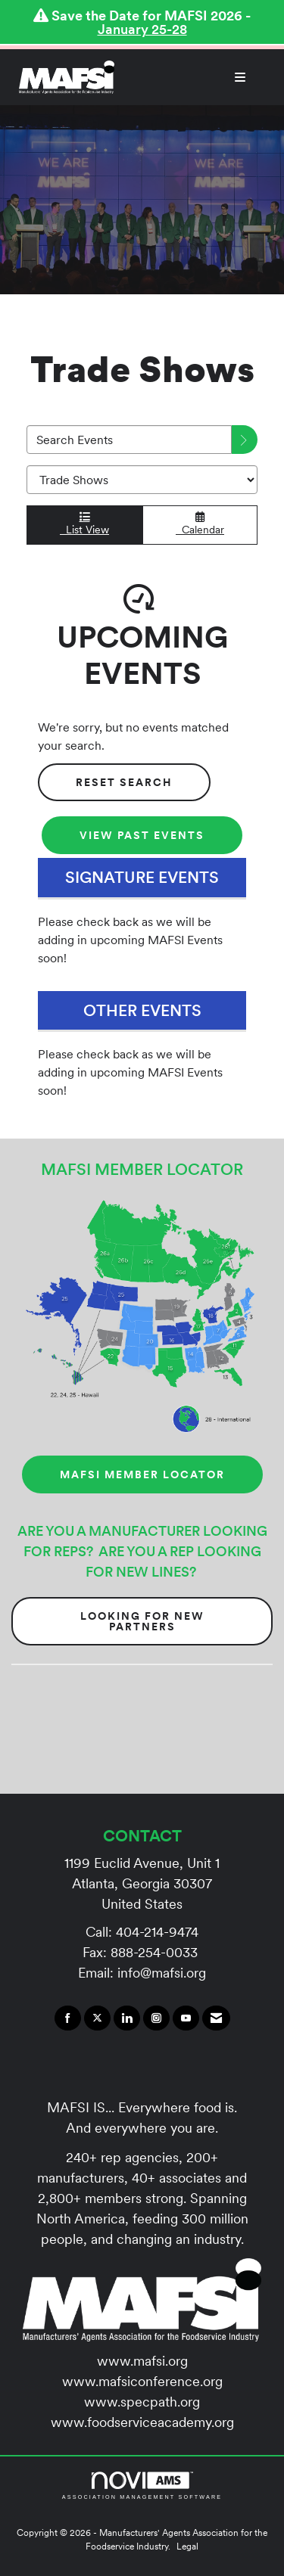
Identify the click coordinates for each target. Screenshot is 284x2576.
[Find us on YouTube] (186, 2018)
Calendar (199, 523)
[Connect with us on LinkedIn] (127, 2018)
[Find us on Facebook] (68, 2018)
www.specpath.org (142, 2401)
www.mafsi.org (142, 2360)
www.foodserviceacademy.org (142, 2422)
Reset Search (124, 782)
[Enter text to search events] (129, 439)
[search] (244, 439)
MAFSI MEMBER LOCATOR (142, 1474)
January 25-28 (142, 29)
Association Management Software (142, 2486)
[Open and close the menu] (188, 77)
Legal (187, 2546)
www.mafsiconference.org (142, 2381)
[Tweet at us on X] (97, 2018)
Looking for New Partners (142, 1621)
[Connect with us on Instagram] (156, 2018)
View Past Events (142, 835)
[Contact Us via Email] (216, 2018)
